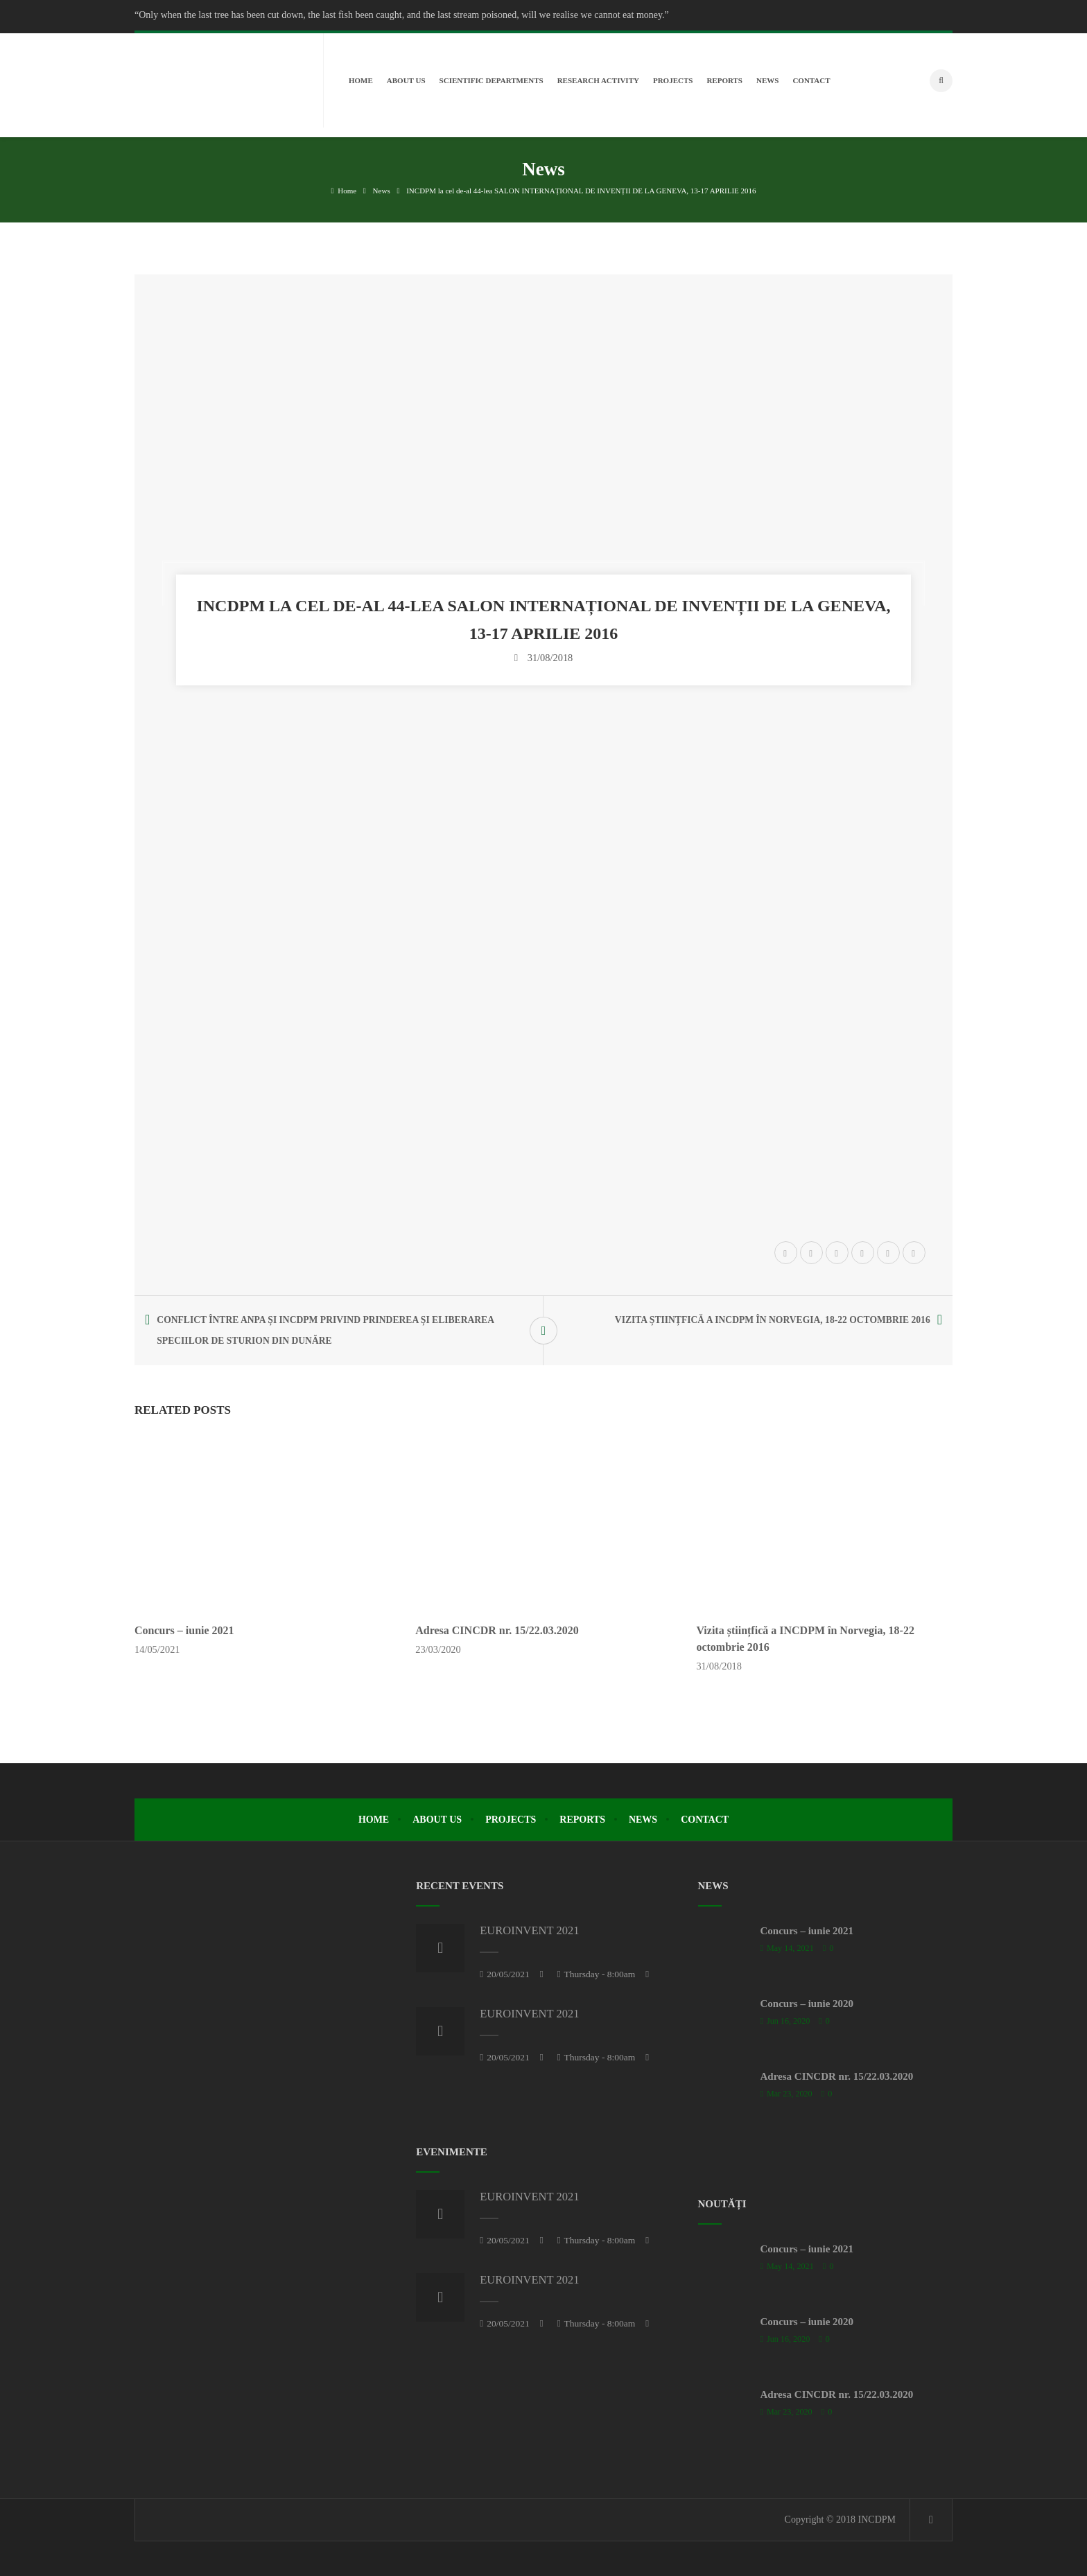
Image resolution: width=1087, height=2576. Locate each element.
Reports (582, 1819)
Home (343, 190)
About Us (437, 1819)
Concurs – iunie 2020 (807, 2003)
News (381, 190)
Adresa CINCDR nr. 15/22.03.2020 (497, 1630)
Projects (510, 1819)
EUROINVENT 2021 (529, 1930)
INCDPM (877, 2519)
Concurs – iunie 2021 (184, 1630)
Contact (705, 1819)
